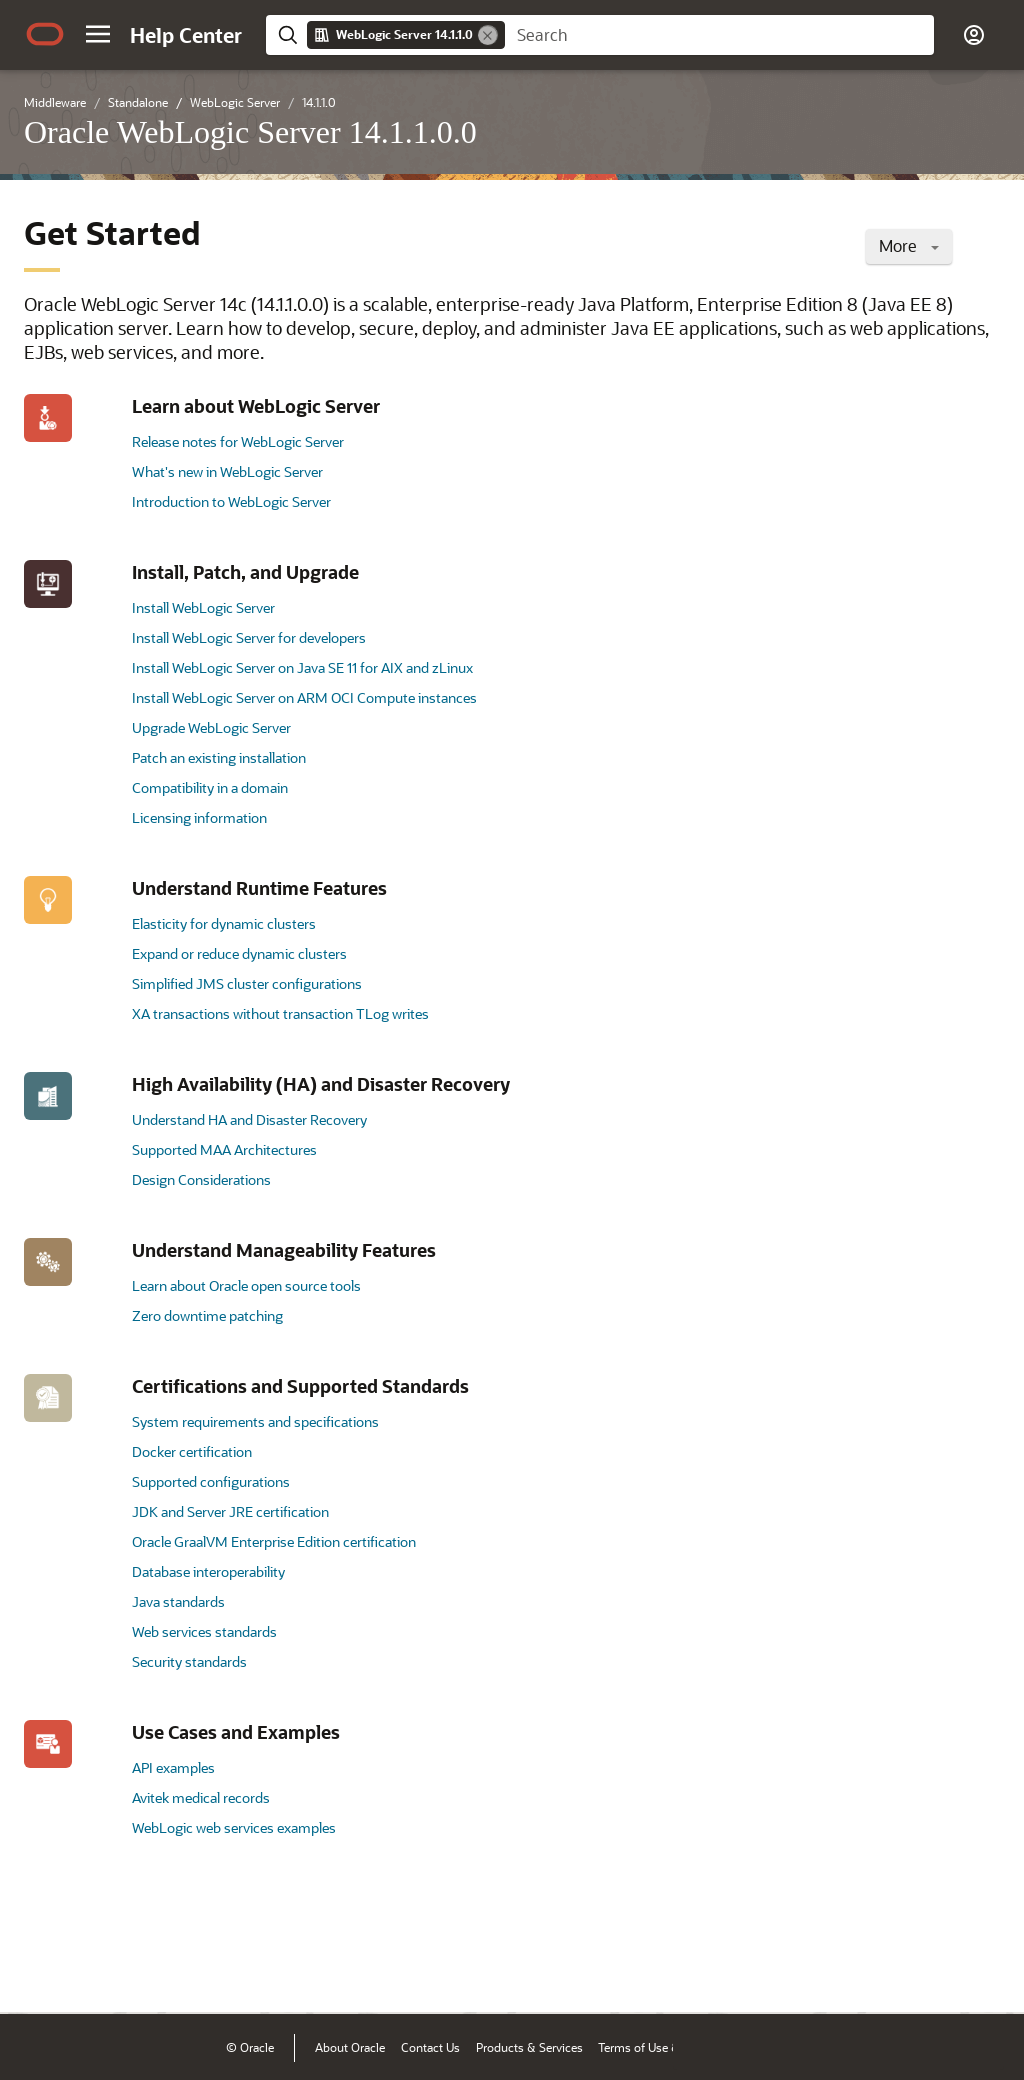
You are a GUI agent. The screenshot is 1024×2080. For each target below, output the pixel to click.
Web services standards (204, 1631)
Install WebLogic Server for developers (249, 637)
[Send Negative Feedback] (926, 1968)
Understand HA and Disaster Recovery (249, 1119)
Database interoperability (208, 1571)
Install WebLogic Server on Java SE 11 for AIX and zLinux (302, 667)
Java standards (178, 1601)
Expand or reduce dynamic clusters (239, 953)
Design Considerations (201, 1179)
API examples (173, 1767)
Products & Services (529, 2047)
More (909, 245)
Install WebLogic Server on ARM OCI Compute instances (304, 697)
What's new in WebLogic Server (227, 471)
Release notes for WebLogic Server (238, 441)
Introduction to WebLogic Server (231, 501)
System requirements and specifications (255, 1421)
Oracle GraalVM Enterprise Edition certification (274, 1541)
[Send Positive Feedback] (978, 1968)
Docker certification (192, 1451)
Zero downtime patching (207, 1315)
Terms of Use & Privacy (659, 2047)
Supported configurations (211, 1481)
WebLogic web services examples (234, 1827)
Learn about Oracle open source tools (246, 1285)
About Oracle (350, 2047)
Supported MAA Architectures (224, 1149)
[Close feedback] (699, 1968)
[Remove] (488, 35)
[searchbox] (719, 35)
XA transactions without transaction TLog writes (280, 1013)
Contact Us (430, 2047)
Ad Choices (767, 2047)
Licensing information (199, 817)
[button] (98, 34)
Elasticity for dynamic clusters (224, 923)
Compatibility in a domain (210, 787)
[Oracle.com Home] (45, 34)
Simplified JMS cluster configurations (247, 983)
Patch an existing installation (219, 757)
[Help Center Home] (186, 35)
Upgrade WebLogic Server (211, 727)
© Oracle (250, 2047)
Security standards (189, 1661)
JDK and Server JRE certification (230, 1511)
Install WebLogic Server (203, 607)
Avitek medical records (201, 1797)
